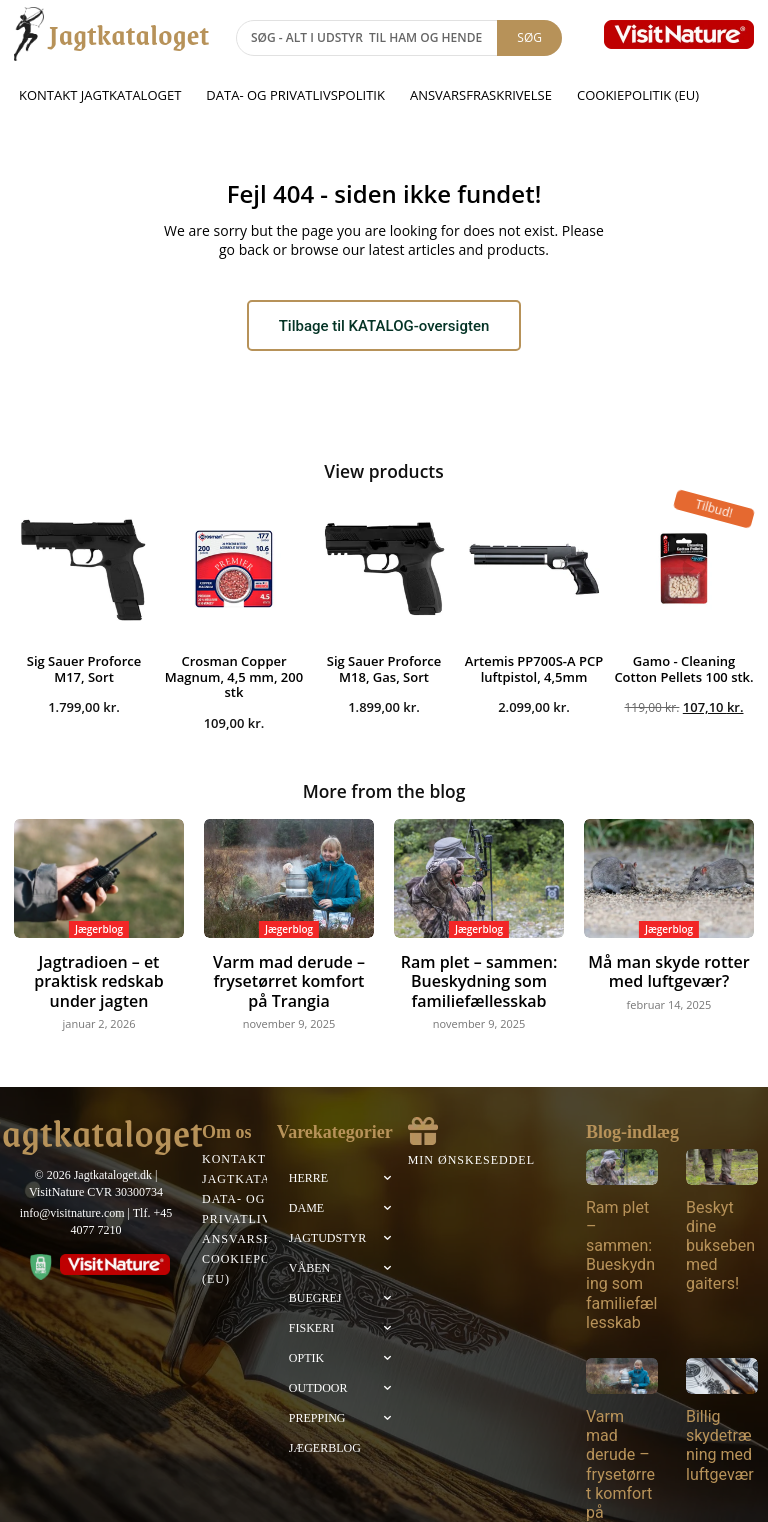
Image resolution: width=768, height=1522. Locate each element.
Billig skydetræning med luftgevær (720, 1393)
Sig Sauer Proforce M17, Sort (84, 668)
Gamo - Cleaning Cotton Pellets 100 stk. (683, 668)
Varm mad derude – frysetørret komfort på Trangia (289, 973)
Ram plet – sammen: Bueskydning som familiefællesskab (478, 973)
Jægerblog (99, 927)
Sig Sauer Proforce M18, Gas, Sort (384, 668)
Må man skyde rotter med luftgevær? (669, 966)
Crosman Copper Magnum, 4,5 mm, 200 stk (234, 675)
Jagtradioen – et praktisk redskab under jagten (99, 966)
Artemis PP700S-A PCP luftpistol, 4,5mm (534, 668)
